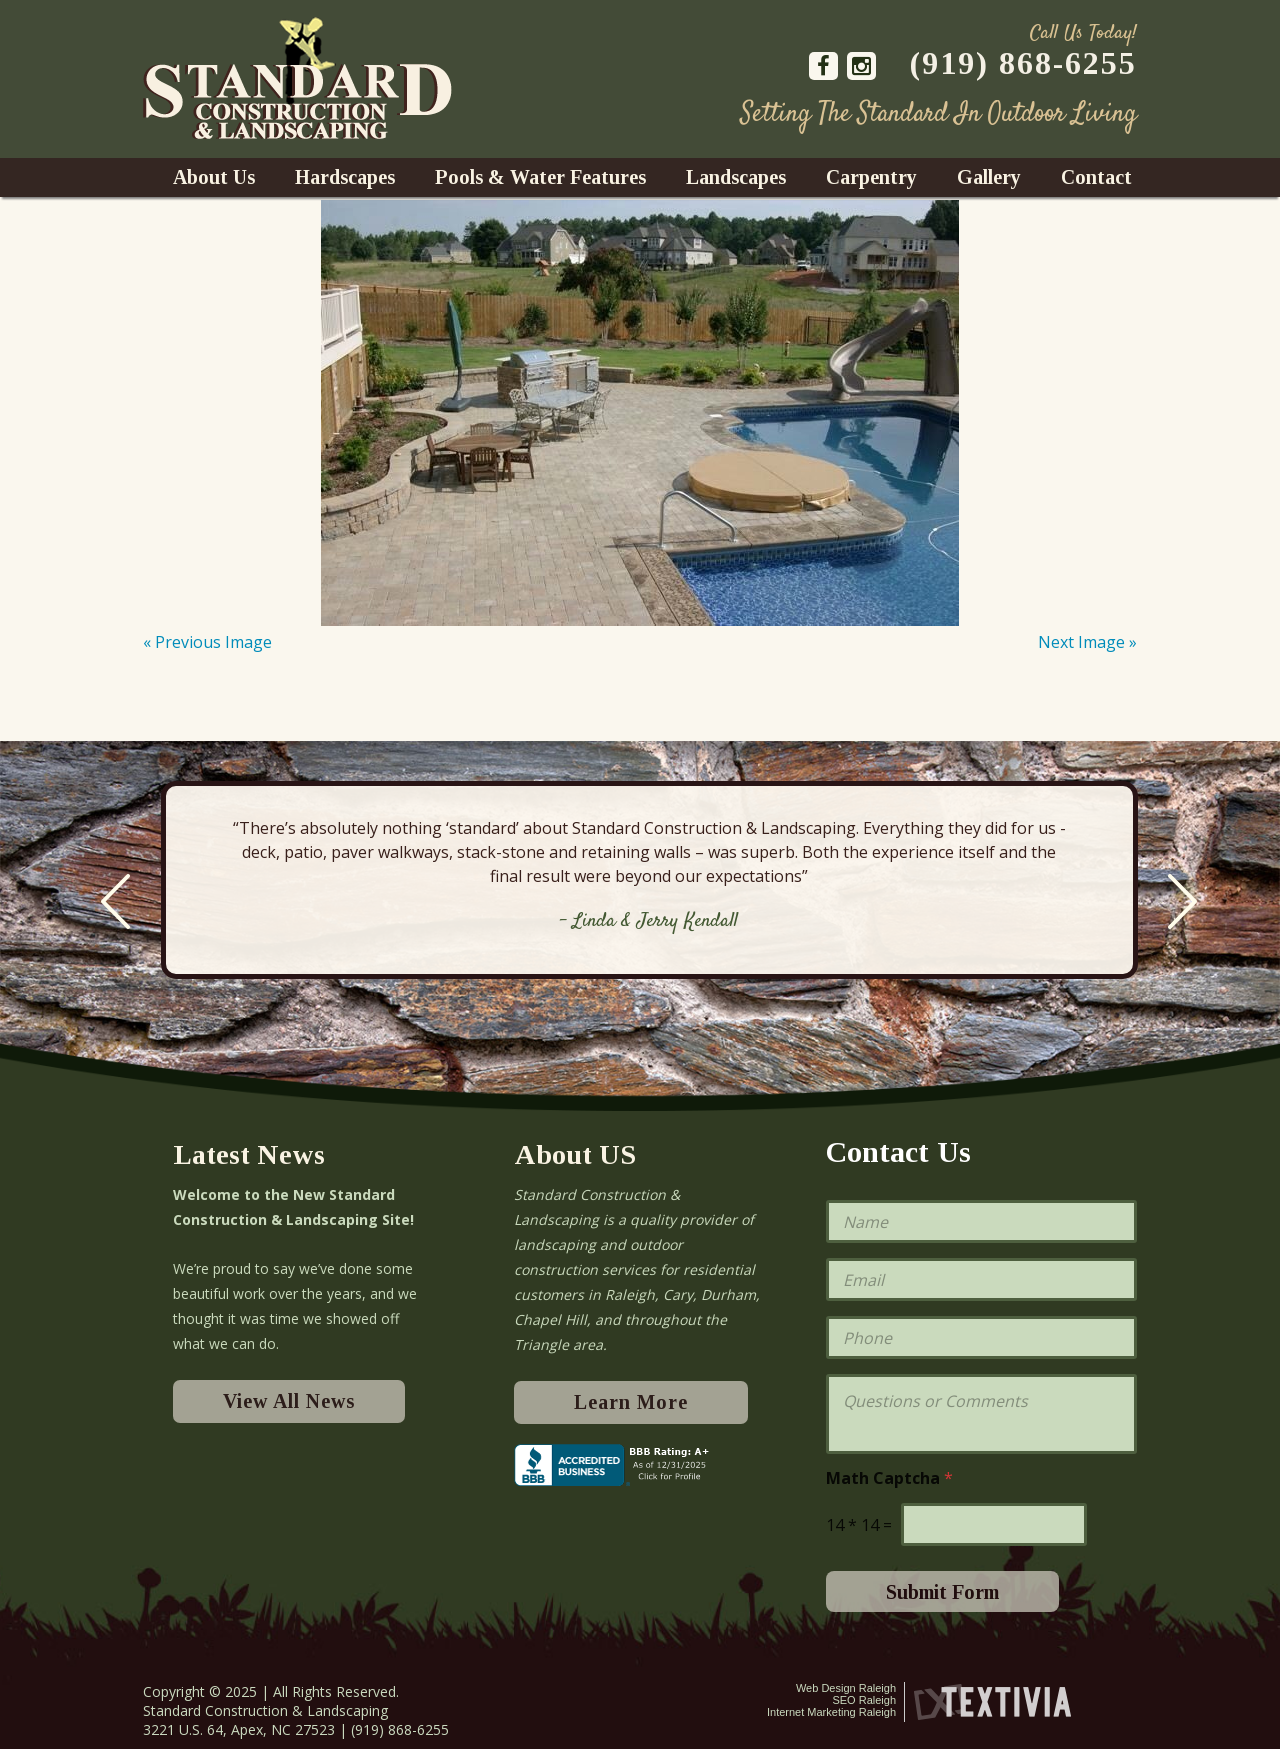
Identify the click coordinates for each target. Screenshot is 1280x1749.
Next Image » (1087, 642)
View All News (289, 1401)
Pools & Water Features (540, 177)
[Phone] (981, 1337)
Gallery (989, 177)
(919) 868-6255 (1023, 63)
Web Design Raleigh (846, 1688)
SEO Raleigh (864, 1700)
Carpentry (871, 177)
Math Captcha (889, 1478)
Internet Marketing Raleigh (831, 1712)
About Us (214, 177)
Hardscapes (345, 177)
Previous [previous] (115, 901)
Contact (1096, 177)
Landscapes (736, 177)
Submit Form (942, 1592)
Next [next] (1182, 901)
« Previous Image (207, 642)
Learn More (631, 1402)
